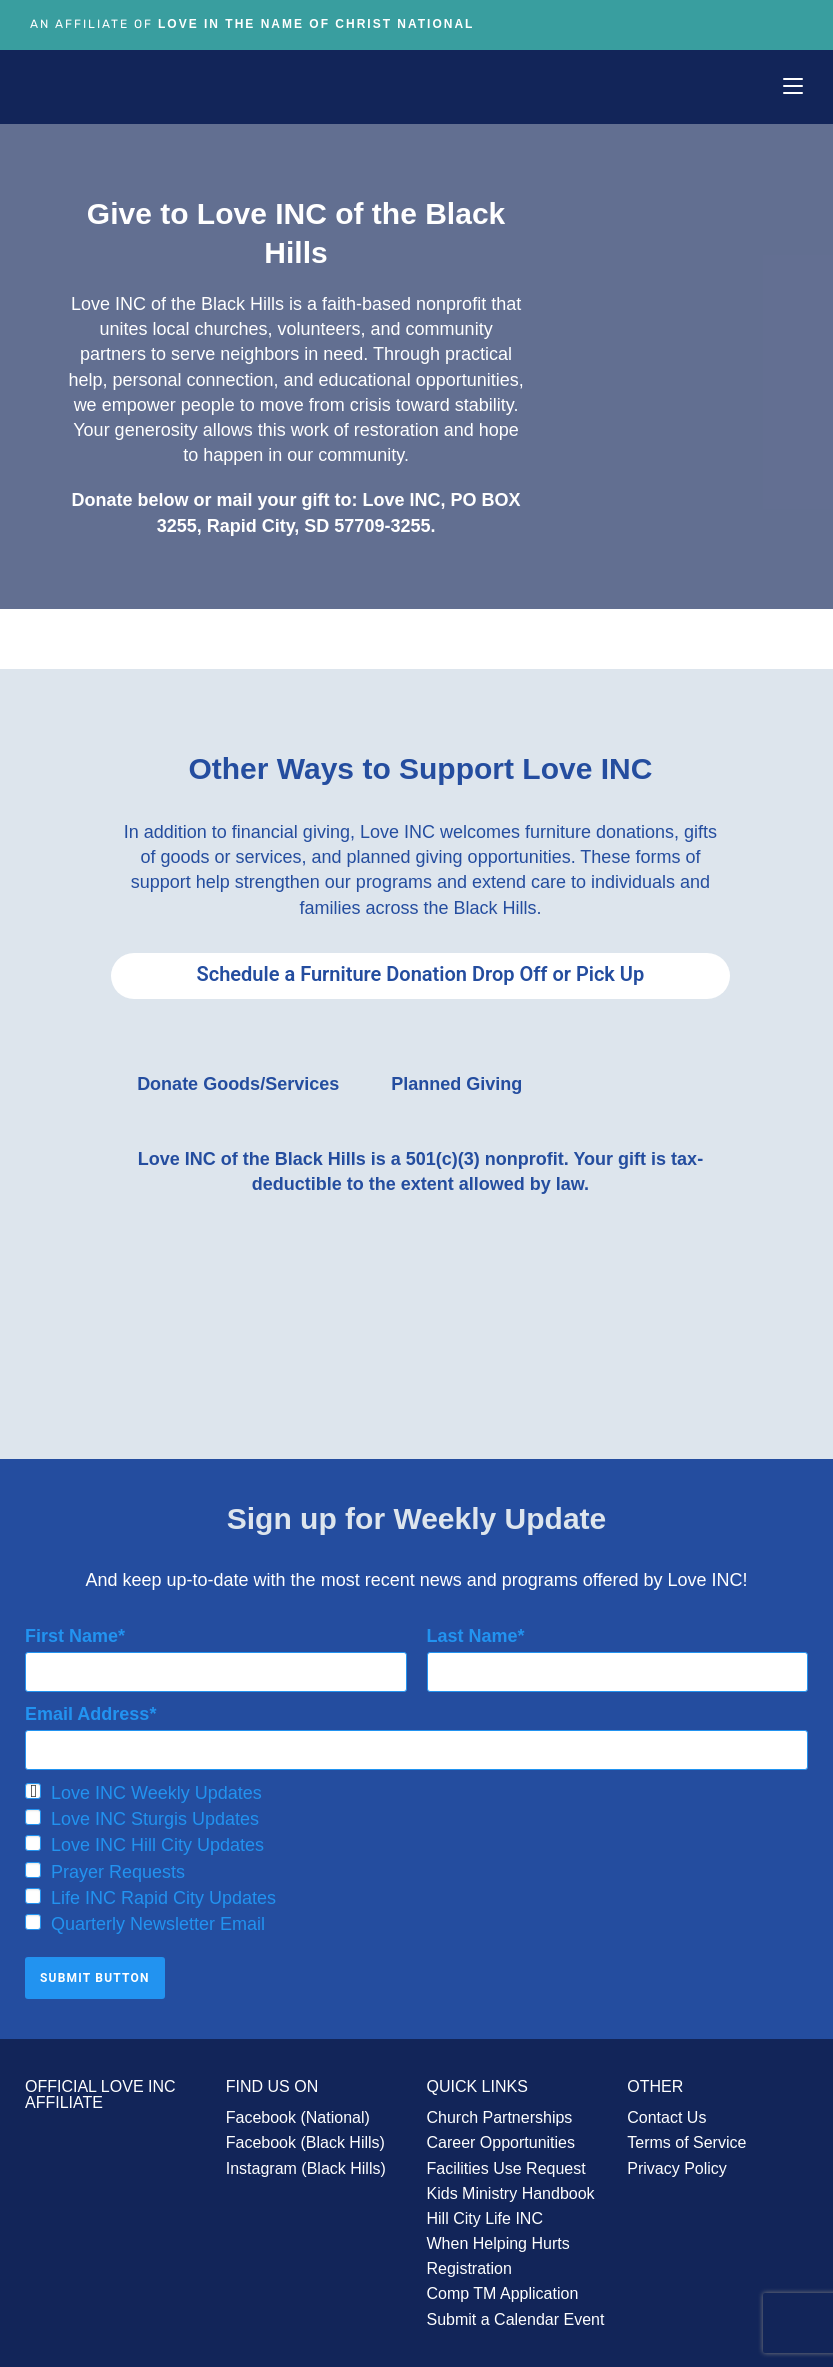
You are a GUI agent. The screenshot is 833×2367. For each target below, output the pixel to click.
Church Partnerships (500, 2112)
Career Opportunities (501, 2137)
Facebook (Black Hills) (305, 2137)
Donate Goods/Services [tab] (238, 1079)
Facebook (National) (298, 2112)
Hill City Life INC (485, 2213)
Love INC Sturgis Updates (142, 1814)
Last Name (472, 1630)
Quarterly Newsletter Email (145, 1919)
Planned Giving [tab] (456, 1079)
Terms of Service (686, 2137)
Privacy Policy (677, 2162)
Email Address (87, 1709)
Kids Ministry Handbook (511, 2188)
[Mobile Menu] (793, 86)
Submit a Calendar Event (516, 2313)
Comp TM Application (503, 2288)
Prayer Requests (105, 1866)
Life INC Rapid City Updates (150, 1893)
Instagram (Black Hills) (306, 2162)
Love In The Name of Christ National (316, 24)
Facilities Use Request (506, 2162)
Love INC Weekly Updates (143, 1788)
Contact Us (666, 2112)
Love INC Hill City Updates (144, 1840)
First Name (71, 1630)
